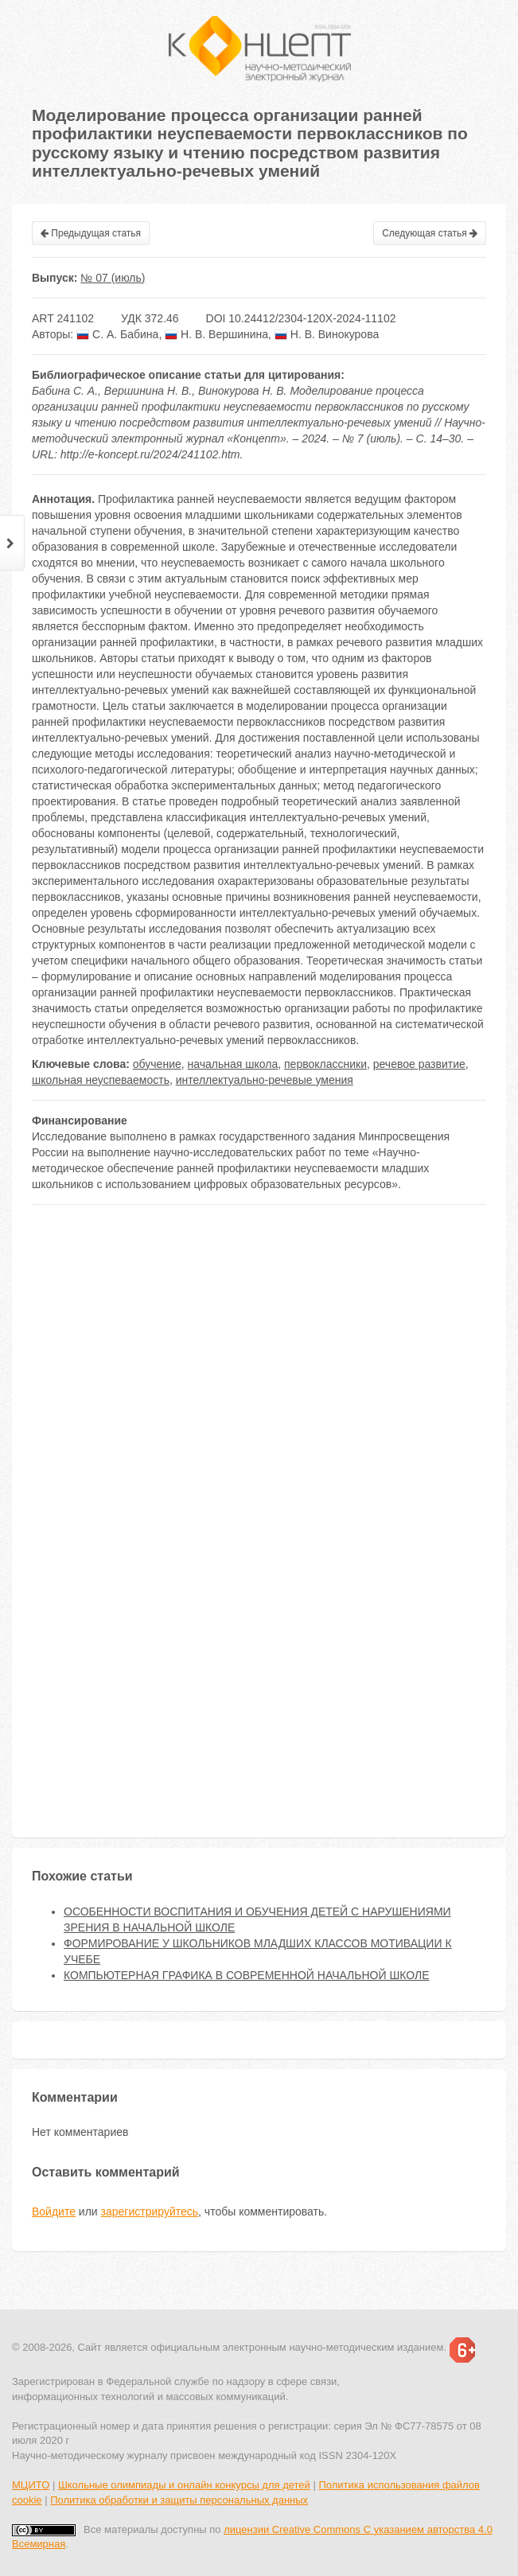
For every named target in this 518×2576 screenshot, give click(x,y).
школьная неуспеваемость (100, 1080)
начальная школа (233, 1064)
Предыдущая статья (91, 233)
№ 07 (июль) (112, 277)
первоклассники (325, 1064)
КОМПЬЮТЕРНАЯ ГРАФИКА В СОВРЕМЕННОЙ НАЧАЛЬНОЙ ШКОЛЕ (247, 1975)
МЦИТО (30, 2485)
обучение (157, 1064)
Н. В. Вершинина (216, 334)
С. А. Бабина (117, 334)
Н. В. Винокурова (327, 334)
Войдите (54, 2211)
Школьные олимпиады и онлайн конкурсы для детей (184, 2485)
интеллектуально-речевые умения (264, 1080)
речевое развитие (419, 1064)
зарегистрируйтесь (150, 2211)
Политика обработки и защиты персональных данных (179, 2500)
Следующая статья (429, 233)
